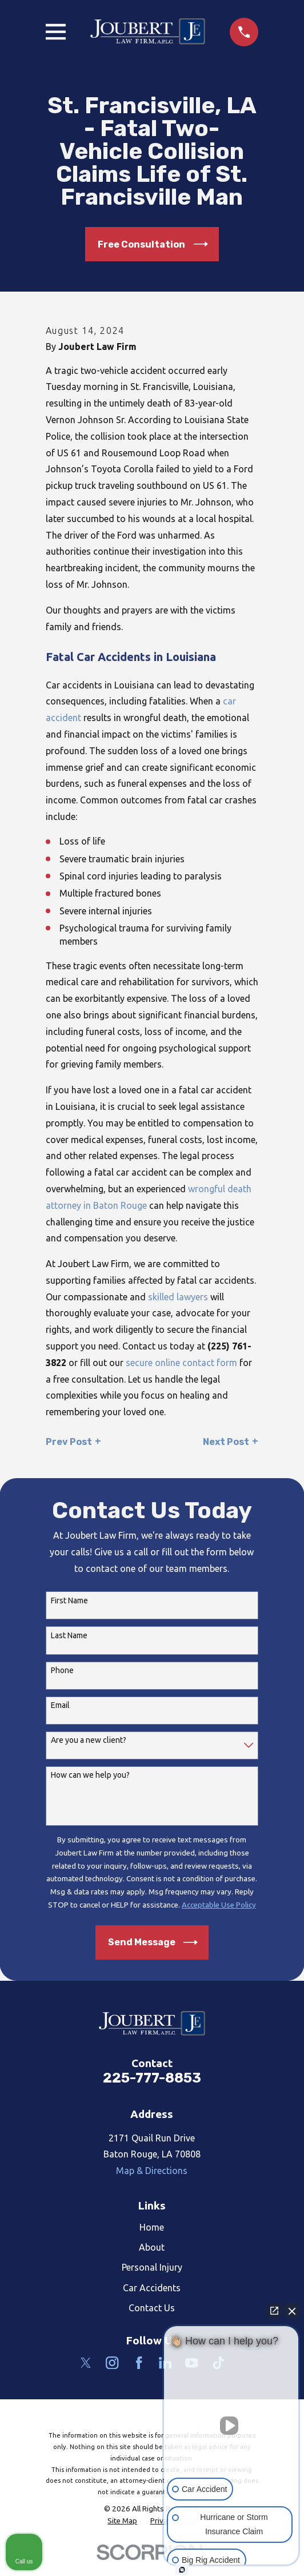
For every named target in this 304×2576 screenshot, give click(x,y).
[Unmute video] (231, 2425)
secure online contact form (181, 1362)
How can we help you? (90, 1774)
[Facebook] (139, 2362)
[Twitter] (85, 2362)
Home (151, 2227)
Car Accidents (152, 2288)
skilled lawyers (178, 1297)
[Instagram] (112, 2362)
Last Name (69, 1635)
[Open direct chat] (274, 2311)
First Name (69, 1600)
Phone (62, 1670)
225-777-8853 (152, 2078)
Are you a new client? (88, 1740)
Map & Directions (151, 2170)
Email (60, 1705)
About (152, 2247)
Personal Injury (152, 2267)
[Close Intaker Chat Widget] (292, 2311)
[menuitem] (122, 2521)
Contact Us (152, 2308)
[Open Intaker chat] (182, 2570)
